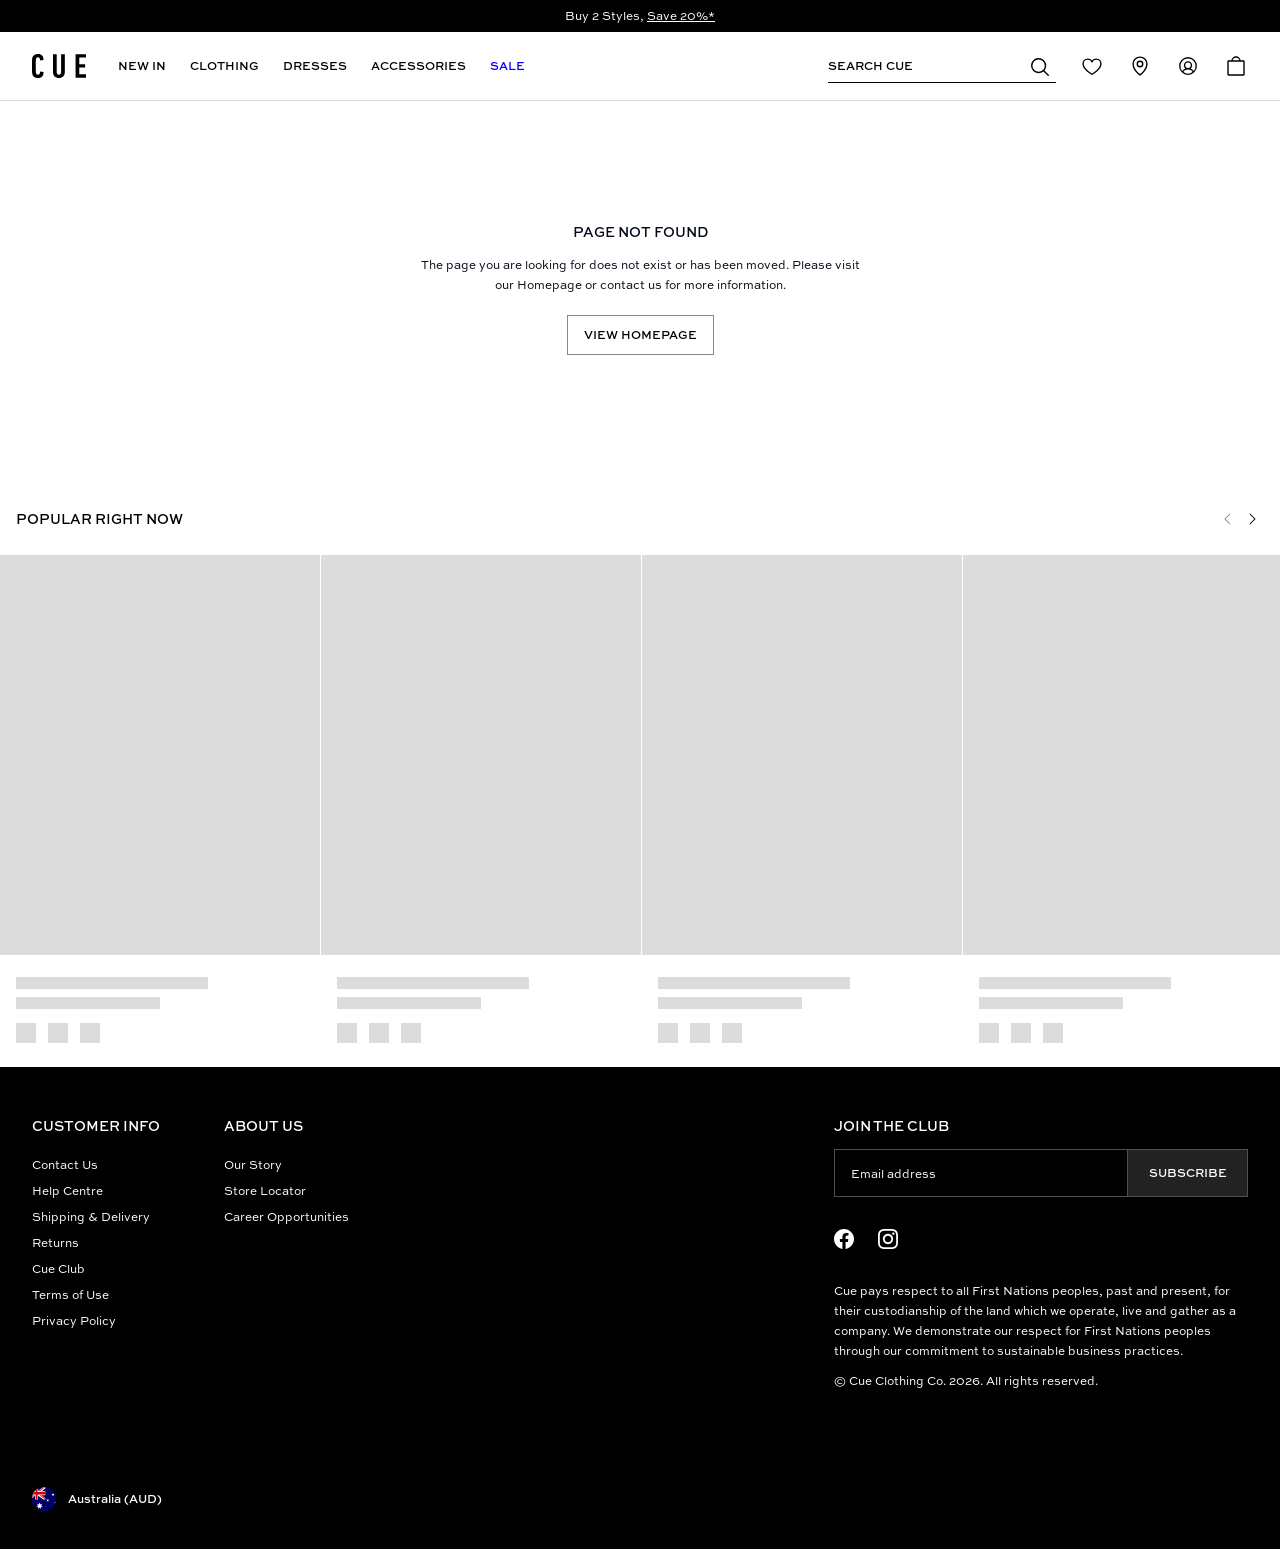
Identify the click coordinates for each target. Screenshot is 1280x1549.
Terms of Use (70, 1294)
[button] (1040, 66)
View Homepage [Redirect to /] (640, 334)
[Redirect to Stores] (1140, 66)
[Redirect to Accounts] (1188, 66)
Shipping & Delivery (91, 1216)
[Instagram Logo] (888, 1239)
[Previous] (1228, 519)
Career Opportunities (286, 1216)
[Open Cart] (1236, 66)
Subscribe (1188, 1172)
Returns (55, 1242)
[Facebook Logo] (844, 1239)
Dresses (315, 65)
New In (142, 65)
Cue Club (58, 1268)
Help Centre (67, 1190)
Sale (507, 65)
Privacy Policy (74, 1320)
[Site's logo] (59, 66)
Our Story (253, 1164)
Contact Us (65, 1164)
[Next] (1252, 519)
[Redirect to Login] (1092, 66)
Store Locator (265, 1190)
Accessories (418, 65)
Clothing (224, 65)
